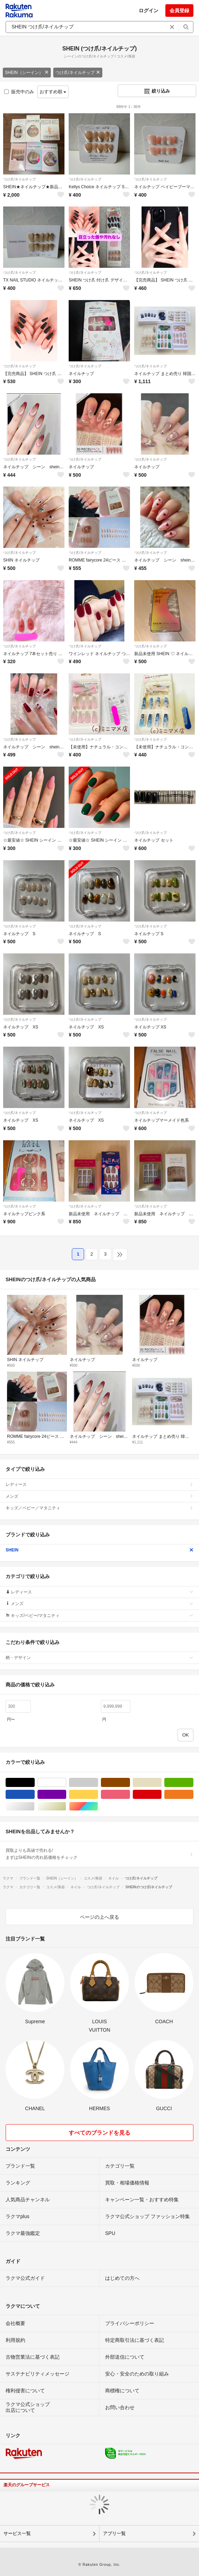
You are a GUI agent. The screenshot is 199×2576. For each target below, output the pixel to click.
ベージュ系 (161, 1782)
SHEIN (99, 1550)
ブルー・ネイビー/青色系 (34, 1794)
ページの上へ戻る (99, 1917)
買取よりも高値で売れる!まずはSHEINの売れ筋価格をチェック (99, 1854)
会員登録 (179, 10)
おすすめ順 (53, 91)
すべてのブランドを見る (99, 2133)
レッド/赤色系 (161, 1794)
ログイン (148, 10)
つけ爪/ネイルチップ (77, 72)
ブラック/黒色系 (34, 1782)
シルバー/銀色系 (34, 1806)
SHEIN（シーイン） (27, 72)
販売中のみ (19, 91)
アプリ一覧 (114, 2533)
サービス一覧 (17, 2533)
